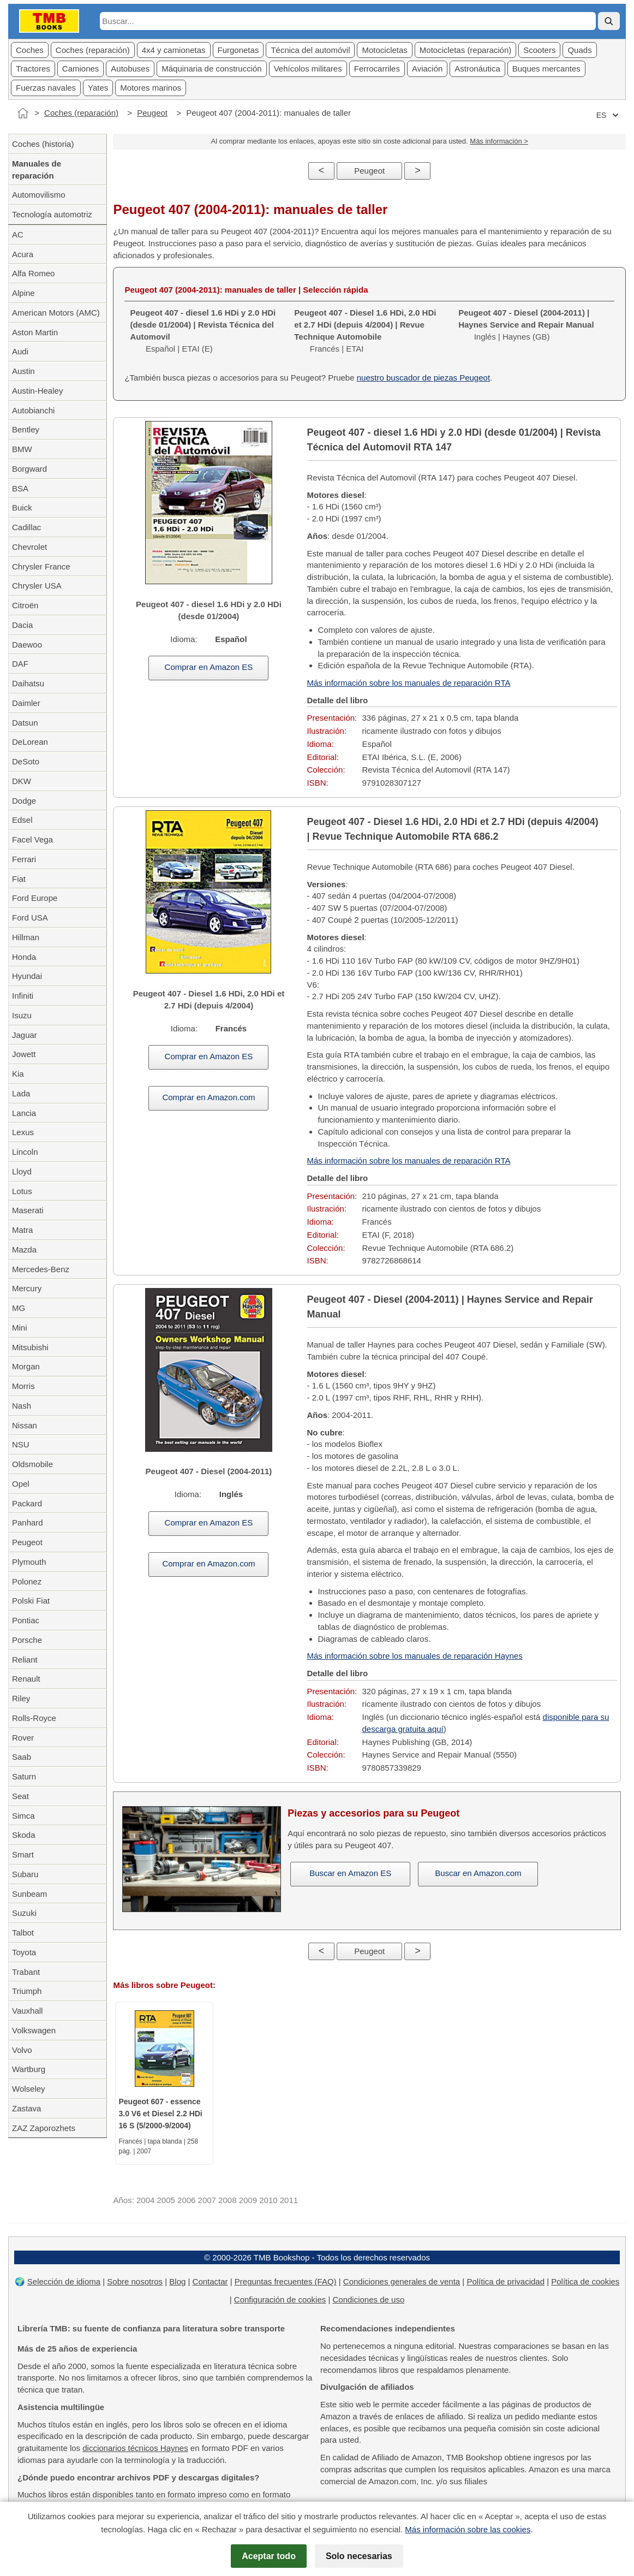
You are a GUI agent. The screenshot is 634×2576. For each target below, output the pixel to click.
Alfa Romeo (33, 273)
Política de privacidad (505, 2281)
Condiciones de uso (368, 2299)
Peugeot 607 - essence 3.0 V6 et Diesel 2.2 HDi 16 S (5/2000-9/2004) (160, 2113)
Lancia (24, 1113)
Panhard (27, 1522)
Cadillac (26, 527)
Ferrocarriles (377, 68)
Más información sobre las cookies (467, 2529)
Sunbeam (29, 1893)
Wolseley (28, 2088)
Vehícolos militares (308, 68)
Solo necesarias (359, 2556)
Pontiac (25, 1620)
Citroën (25, 605)
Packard (27, 1503)
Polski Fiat (31, 1600)
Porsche (27, 1640)
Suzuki (24, 1913)
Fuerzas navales (46, 87)
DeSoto (25, 761)
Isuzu (22, 1015)
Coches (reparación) (93, 50)
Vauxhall (27, 2010)
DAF (20, 663)
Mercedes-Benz (40, 1269)
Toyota (24, 1952)
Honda (24, 956)
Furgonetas (238, 50)
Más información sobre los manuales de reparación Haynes (415, 1655)
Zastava (26, 2108)
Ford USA (30, 917)
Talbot (23, 1932)
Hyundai (27, 976)
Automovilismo (38, 194)
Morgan (26, 1366)
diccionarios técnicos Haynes (135, 2448)
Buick (22, 507)
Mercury (26, 1288)
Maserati (28, 1210)
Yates (98, 87)
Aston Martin (35, 332)
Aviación (427, 68)
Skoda (23, 1834)
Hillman (25, 937)
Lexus (23, 1132)
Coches (30, 50)
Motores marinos (150, 87)
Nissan (24, 1425)
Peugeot (152, 112)
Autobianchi (33, 410)
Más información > (499, 141)
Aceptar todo (269, 2556)
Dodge (24, 800)
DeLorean (30, 741)
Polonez (26, 1581)
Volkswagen (34, 2030)
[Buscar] (609, 21)
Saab (21, 1756)
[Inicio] (22, 113)
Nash (21, 1405)
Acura (22, 254)
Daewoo (27, 644)
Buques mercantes (546, 68)
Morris (23, 1386)
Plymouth (29, 1561)
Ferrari (24, 859)
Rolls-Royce (34, 1718)
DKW (21, 781)
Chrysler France (41, 566)
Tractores (33, 68)
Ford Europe (34, 898)
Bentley (25, 429)
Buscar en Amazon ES (350, 1873)
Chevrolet (29, 546)
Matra (22, 1229)
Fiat (19, 878)
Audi (20, 351)
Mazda (24, 1249)
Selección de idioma (63, 2281)
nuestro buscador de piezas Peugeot (423, 377)
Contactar (210, 2281)
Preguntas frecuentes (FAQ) (286, 2281)
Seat (20, 1796)
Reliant (25, 1659)
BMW (22, 449)
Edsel (22, 819)
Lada (21, 1093)
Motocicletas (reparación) (465, 50)
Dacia (22, 625)
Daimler (26, 703)
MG (18, 1308)
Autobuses (130, 68)
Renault (26, 1678)
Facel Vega (32, 839)
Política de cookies (585, 2281)
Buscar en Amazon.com (478, 1873)
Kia (18, 1073)
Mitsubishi (30, 1347)
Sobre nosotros (135, 2281)
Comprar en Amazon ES (209, 667)
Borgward (29, 468)
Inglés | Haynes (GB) (526, 324)
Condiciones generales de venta (401, 2281)
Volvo (22, 2050)
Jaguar (24, 1035)
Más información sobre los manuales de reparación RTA (409, 682)
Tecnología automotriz (52, 214)
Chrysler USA (37, 585)
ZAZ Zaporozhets (43, 2128)
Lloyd (22, 1171)
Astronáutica (477, 68)
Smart (23, 1854)
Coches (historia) (43, 144)
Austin (23, 371)
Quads (579, 50)
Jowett (23, 1054)
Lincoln (25, 1151)
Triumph (26, 1991)
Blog (177, 2281)
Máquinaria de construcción (211, 68)
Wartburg (28, 2069)
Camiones (80, 68)
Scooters (539, 50)
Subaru (25, 1874)
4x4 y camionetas (174, 50)
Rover (23, 1737)
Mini (19, 1327)
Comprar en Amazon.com (208, 1097)
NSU (20, 1444)
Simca (23, 1815)
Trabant (26, 1971)
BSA (20, 488)
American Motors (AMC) (56, 312)
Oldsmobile (32, 1464)
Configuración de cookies (280, 2299)
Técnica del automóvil (310, 50)
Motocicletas (384, 50)
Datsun (25, 722)
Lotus (22, 1191)
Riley (21, 1698)
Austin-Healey (37, 390)
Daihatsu (28, 683)
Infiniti (22, 995)
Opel (20, 1483)
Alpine (23, 293)
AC (17, 234)
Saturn (24, 1776)
